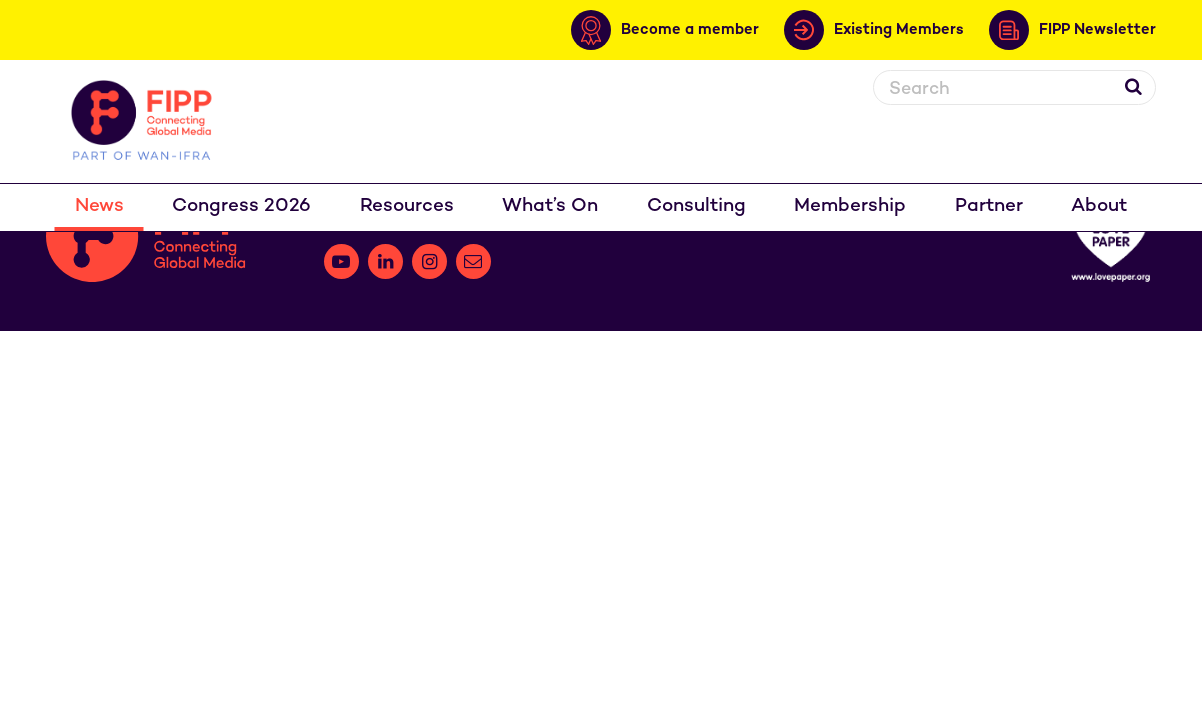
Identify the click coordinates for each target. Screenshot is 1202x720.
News (99, 206)
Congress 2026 (241, 206)
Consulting (696, 206)
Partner (989, 206)
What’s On (550, 206)
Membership (850, 206)
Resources (407, 206)
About (1099, 206)
